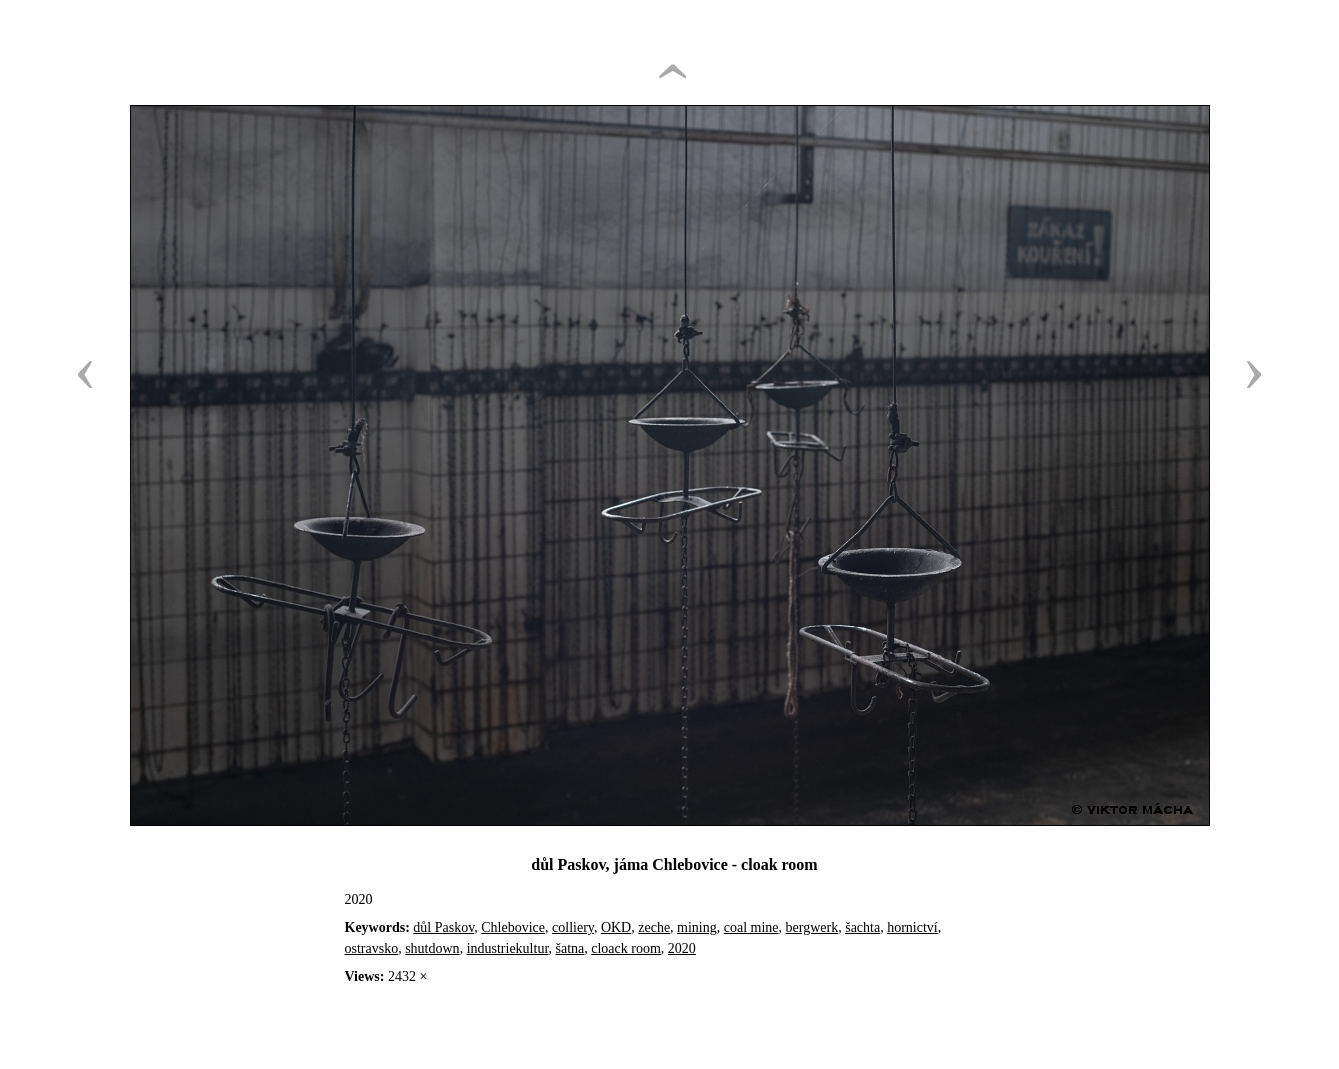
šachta (862, 927)
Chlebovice (513, 927)
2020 (682, 948)
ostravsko (372, 948)
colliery (573, 927)
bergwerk (812, 927)
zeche (654, 927)
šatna (570, 948)
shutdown (432, 948)
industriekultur (508, 948)
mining (697, 927)
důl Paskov (443, 927)
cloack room (626, 948)
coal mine (751, 927)
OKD (616, 927)
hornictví (912, 927)
